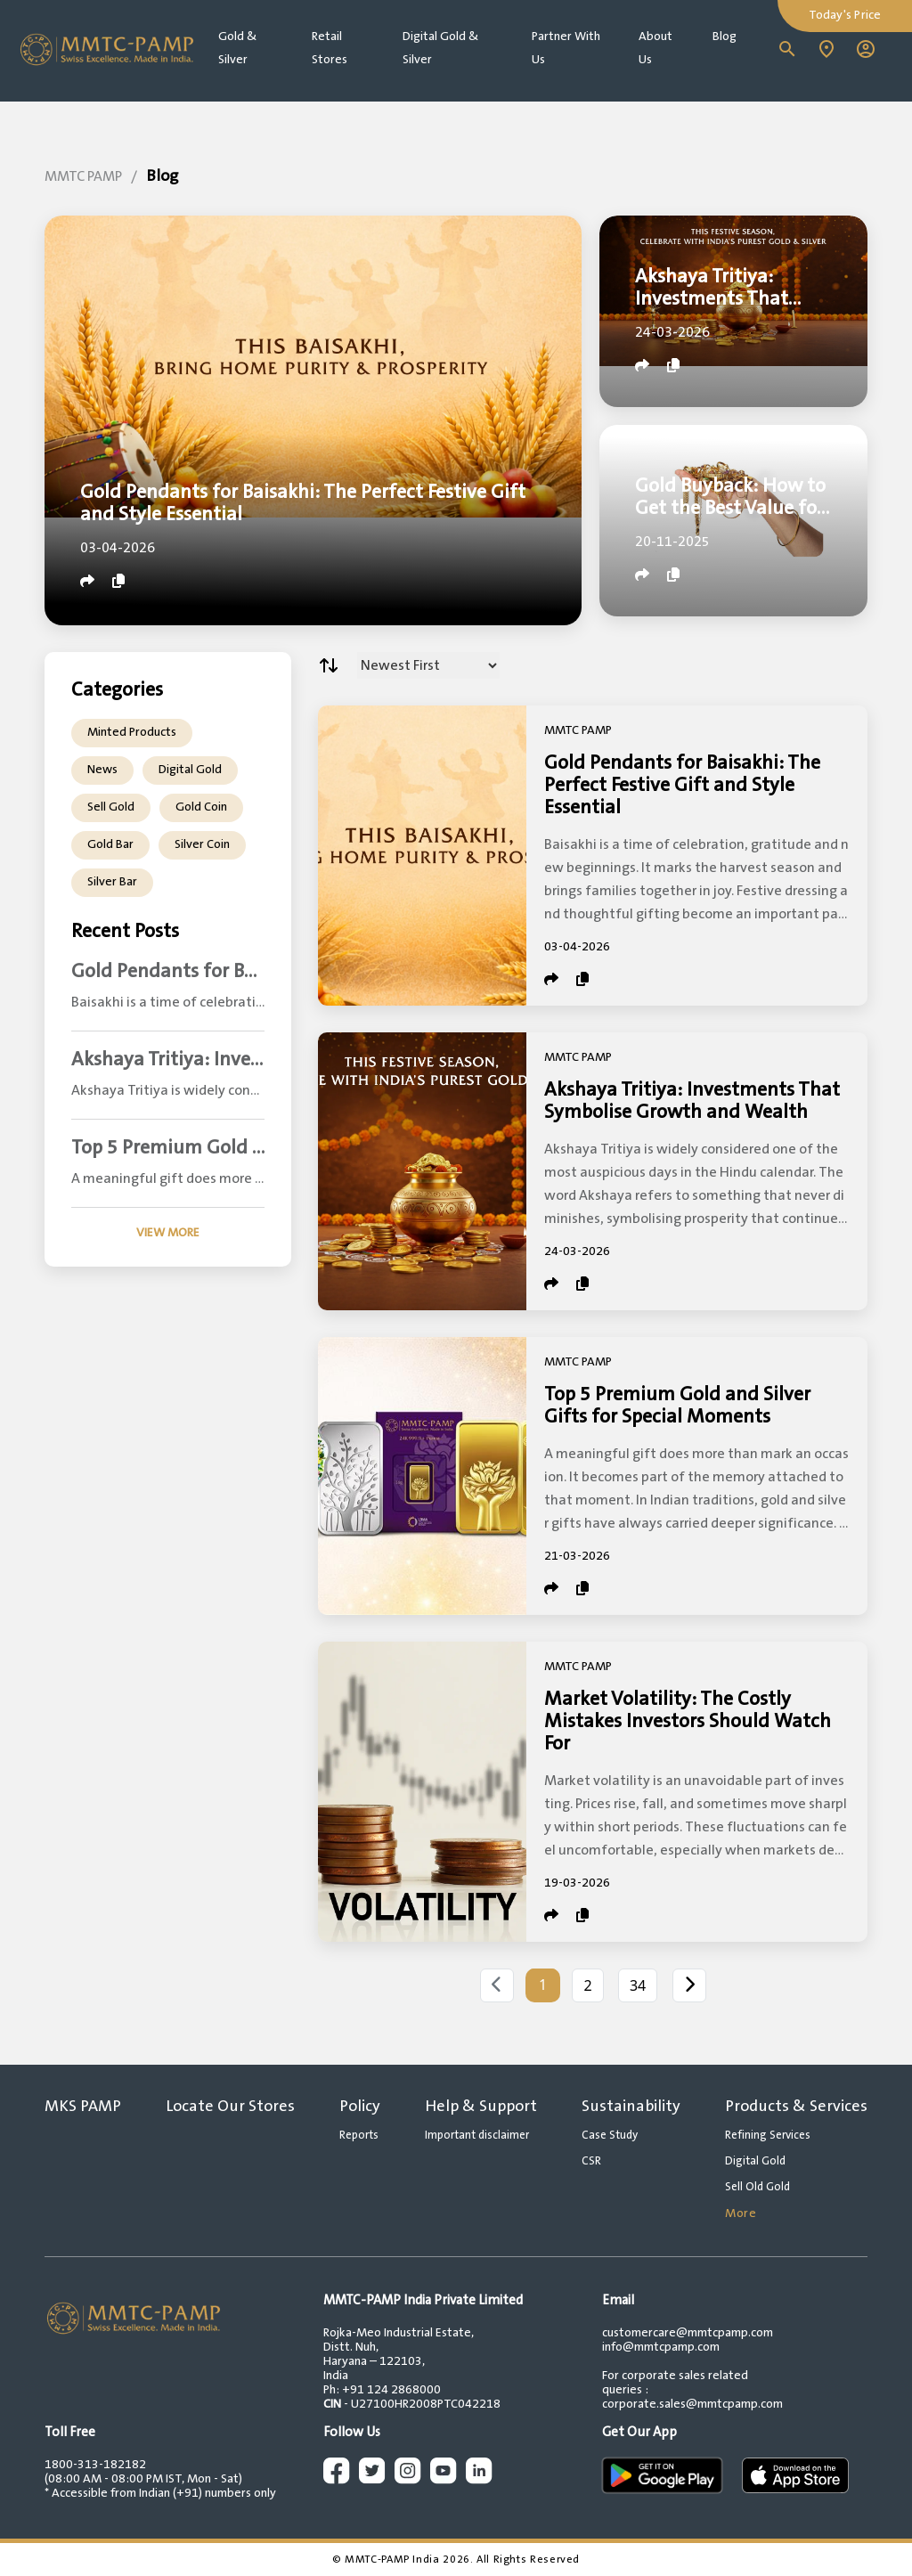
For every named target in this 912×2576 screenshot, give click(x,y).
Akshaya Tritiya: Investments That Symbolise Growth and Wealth (692, 1101)
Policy (359, 2106)
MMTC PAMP (83, 176)
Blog (724, 36)
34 (638, 1985)
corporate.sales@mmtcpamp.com (692, 2404)
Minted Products (131, 732)
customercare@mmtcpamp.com (687, 2333)
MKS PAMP (83, 2106)
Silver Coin (202, 844)
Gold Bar (110, 844)
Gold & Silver (237, 48)
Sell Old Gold (757, 2187)
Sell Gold (110, 807)
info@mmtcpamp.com (661, 2347)
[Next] (689, 1985)
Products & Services (796, 2106)
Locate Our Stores (230, 2106)
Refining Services (767, 2135)
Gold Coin (201, 807)
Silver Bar (112, 882)
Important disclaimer (477, 2135)
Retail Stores (329, 48)
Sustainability (631, 2106)
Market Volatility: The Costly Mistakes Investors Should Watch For (687, 1721)
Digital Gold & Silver (440, 48)
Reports (359, 2135)
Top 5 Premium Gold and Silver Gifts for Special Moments (677, 1405)
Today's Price (845, 15)
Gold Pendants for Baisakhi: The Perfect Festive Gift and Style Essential (682, 785)
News (102, 769)
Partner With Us (566, 48)
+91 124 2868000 (391, 2390)
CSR (591, 2161)
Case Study (610, 2135)
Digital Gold (190, 769)
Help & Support (481, 2106)
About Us (655, 48)
